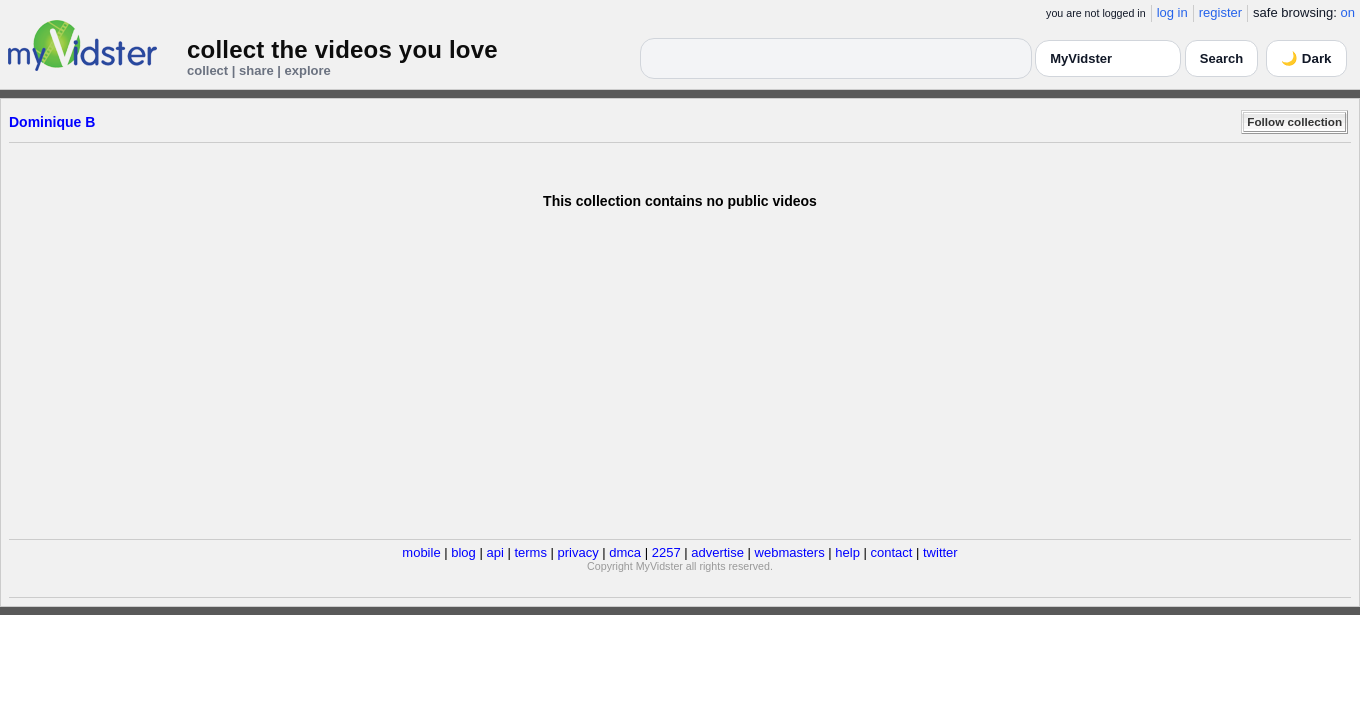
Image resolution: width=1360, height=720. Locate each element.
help (847, 552)
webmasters (790, 552)
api (494, 552)
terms (530, 552)
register (1220, 12)
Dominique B (52, 122)
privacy (578, 552)
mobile (421, 552)
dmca (625, 552)
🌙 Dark (1306, 58)
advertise (717, 552)
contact (891, 552)
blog (463, 552)
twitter (940, 552)
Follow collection (1294, 121)
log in (1172, 12)
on (1348, 12)
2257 (666, 552)
